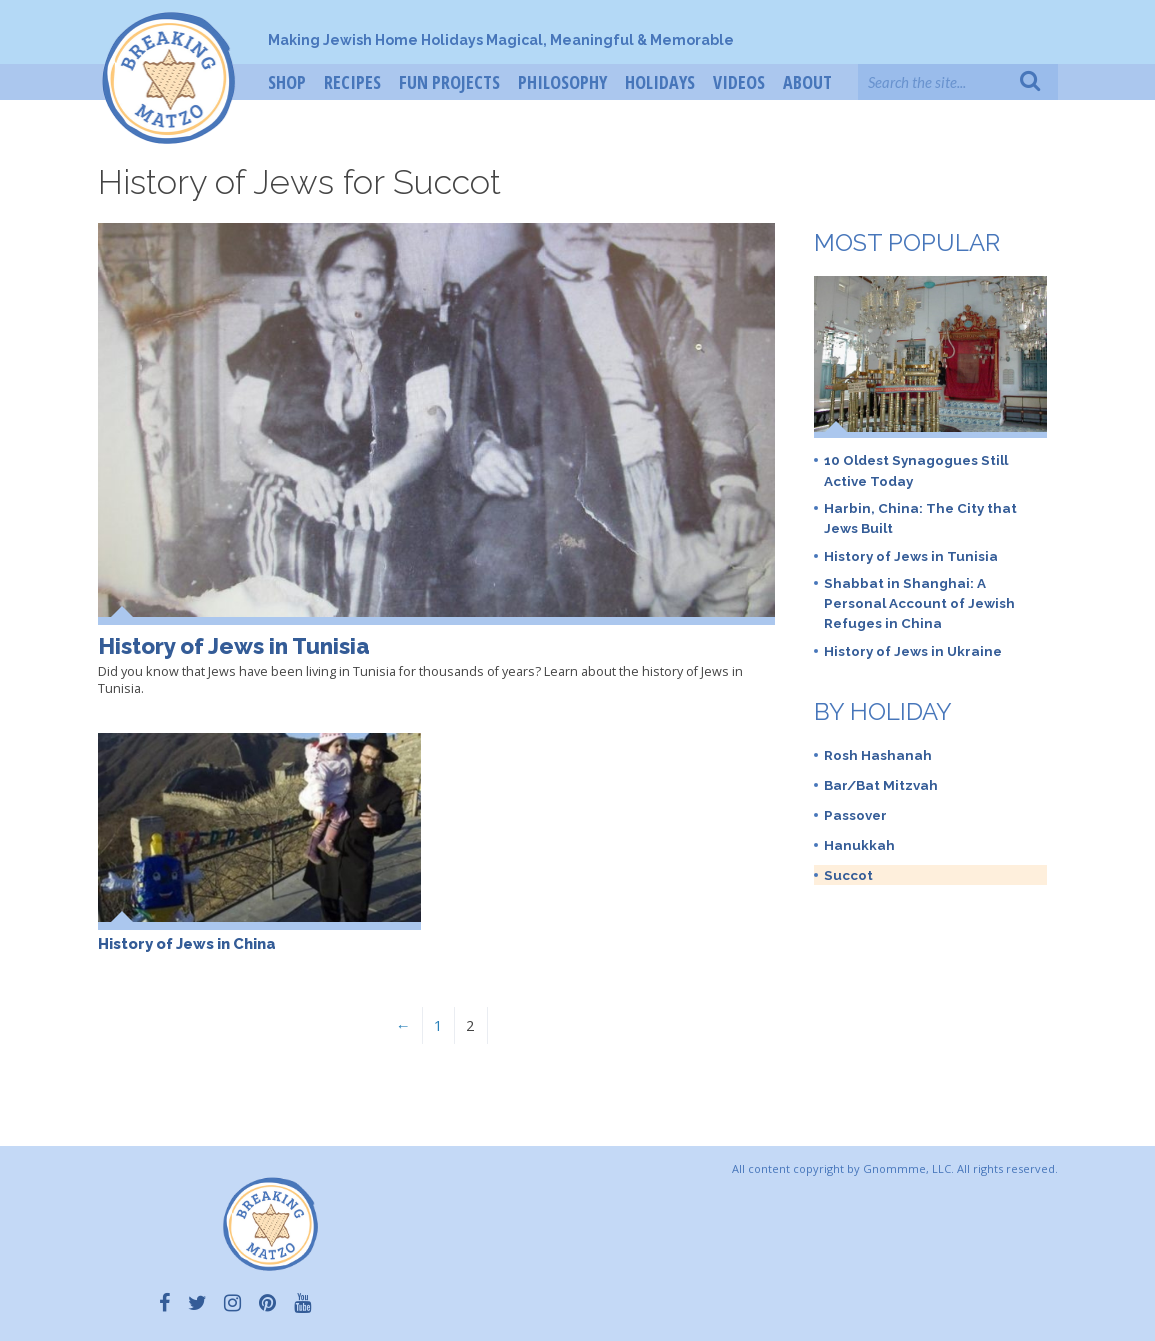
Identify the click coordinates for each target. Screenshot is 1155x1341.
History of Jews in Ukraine (913, 651)
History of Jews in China (187, 943)
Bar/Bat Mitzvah (881, 785)
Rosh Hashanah (878, 755)
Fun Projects (449, 82)
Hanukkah (859, 845)
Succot (848, 875)
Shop (287, 82)
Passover (855, 815)
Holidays (660, 82)
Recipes (352, 82)
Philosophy (562, 82)
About (807, 82)
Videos (739, 82)
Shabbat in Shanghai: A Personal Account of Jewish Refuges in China (919, 603)
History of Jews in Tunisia (234, 646)
